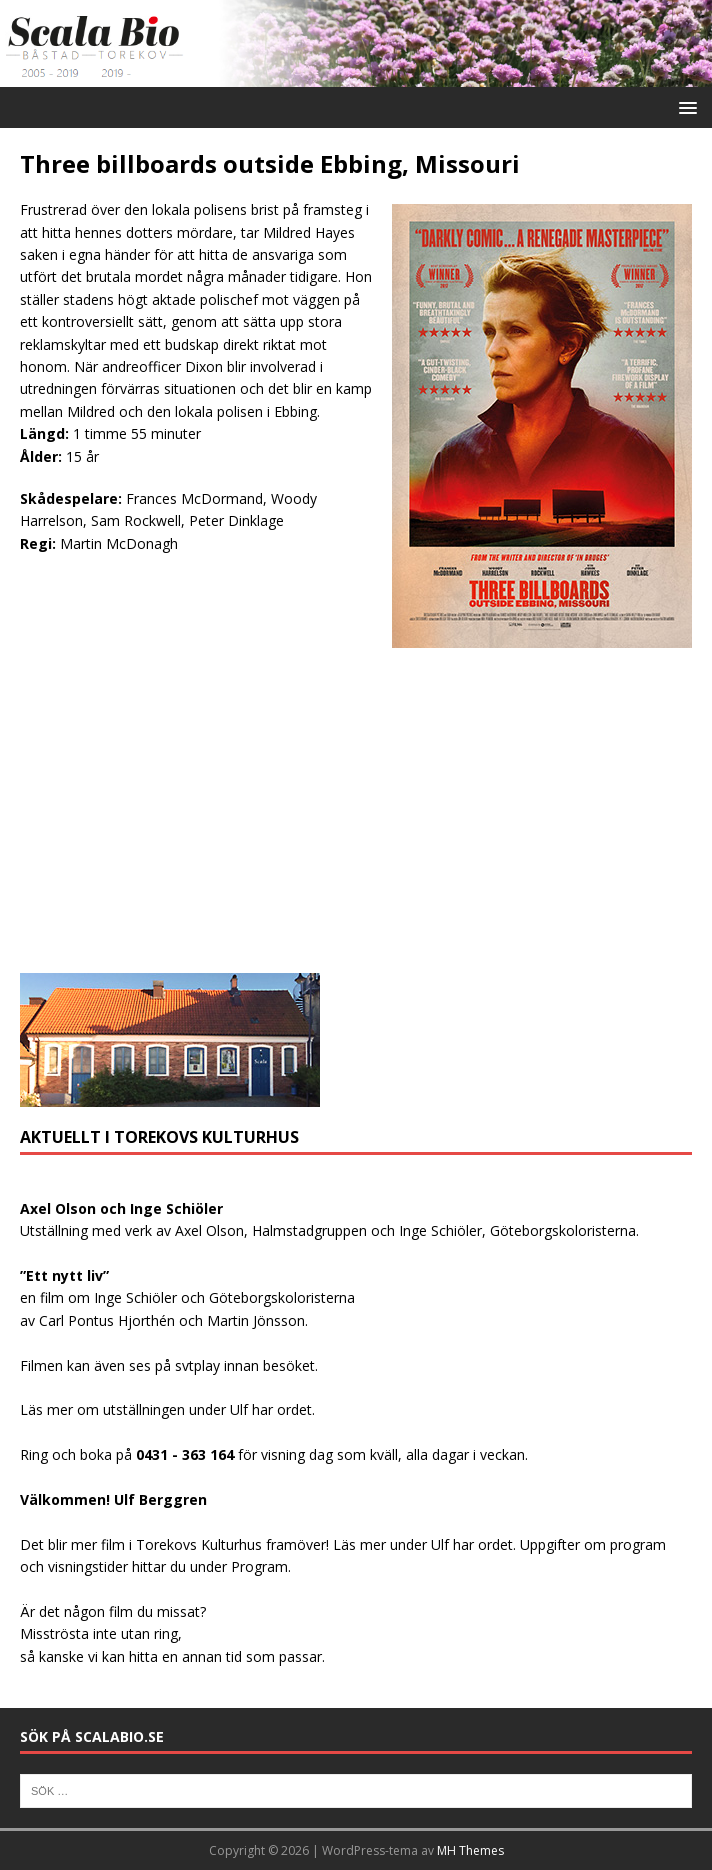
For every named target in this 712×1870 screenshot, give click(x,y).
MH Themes (470, 1850)
